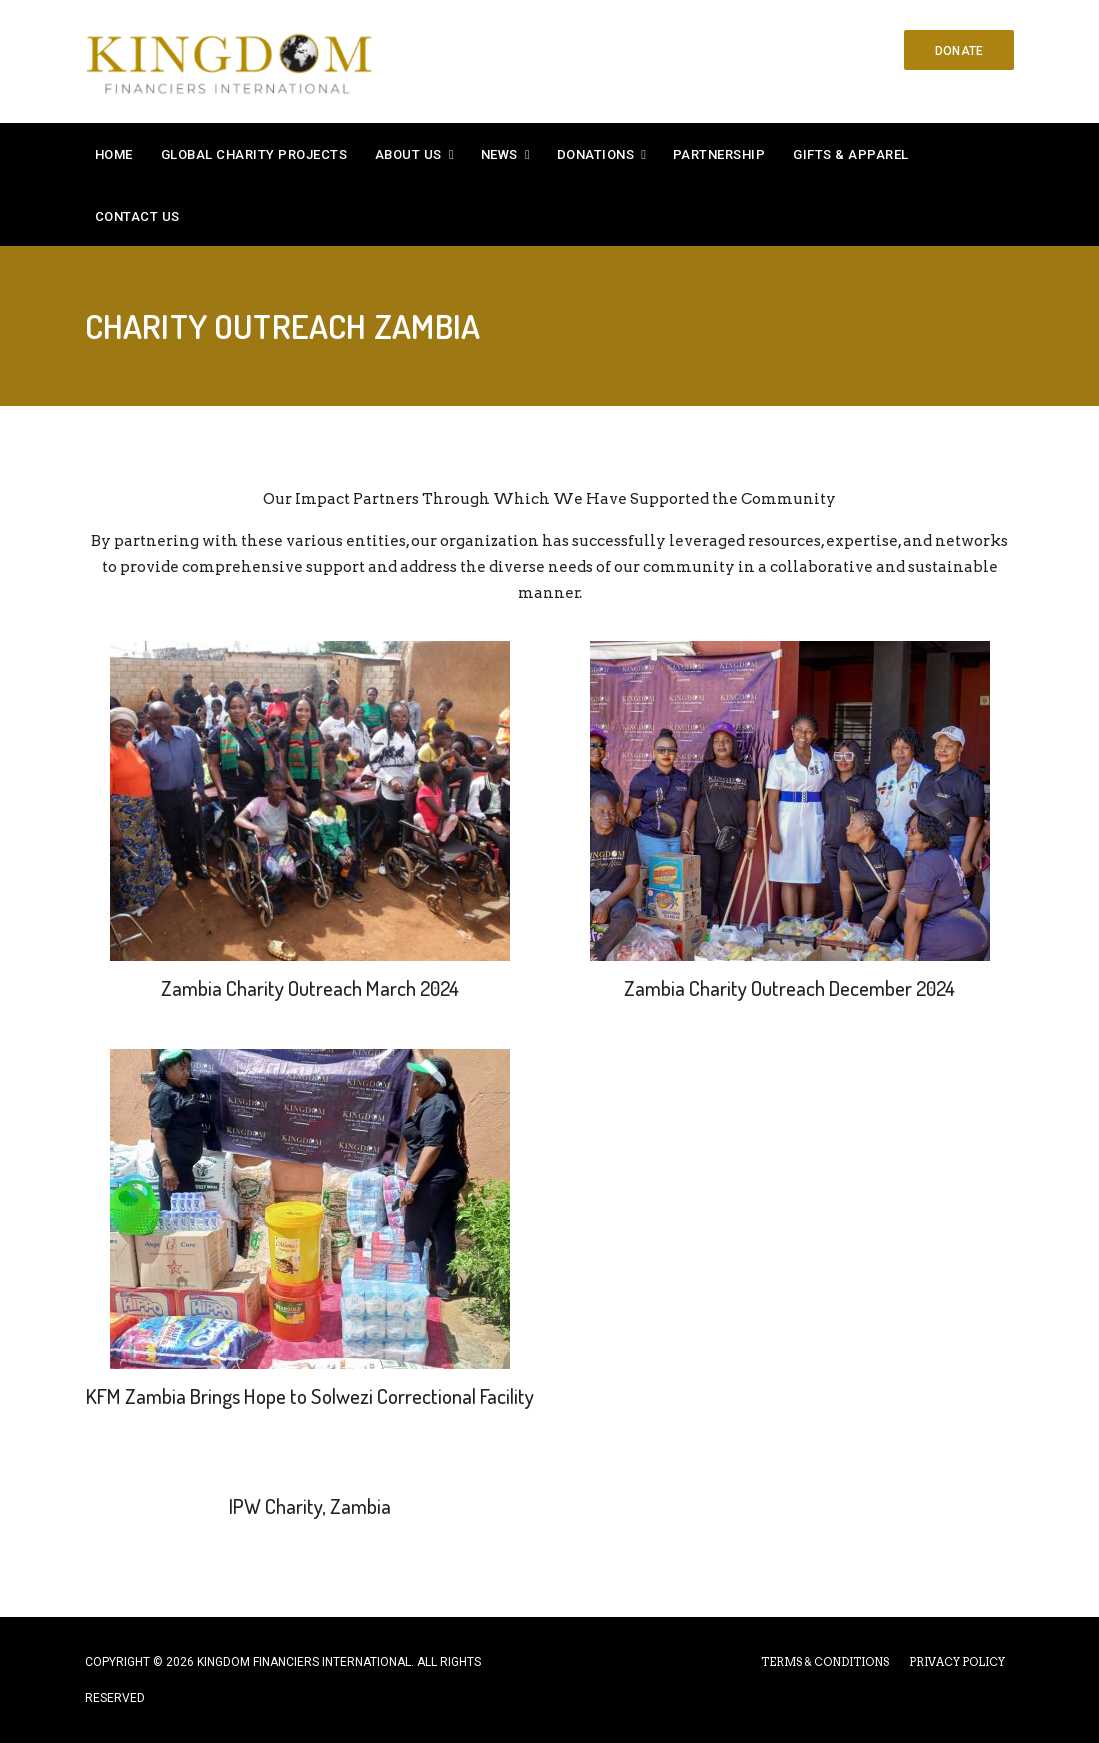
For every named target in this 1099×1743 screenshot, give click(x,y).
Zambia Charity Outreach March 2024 (310, 988)
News (499, 154)
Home (114, 154)
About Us (408, 154)
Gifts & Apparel (851, 154)
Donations (596, 154)
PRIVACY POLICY (957, 1662)
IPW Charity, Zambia (310, 1506)
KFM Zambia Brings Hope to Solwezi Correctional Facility (310, 1396)
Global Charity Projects (254, 154)
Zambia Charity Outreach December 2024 (789, 988)
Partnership (719, 154)
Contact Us (137, 216)
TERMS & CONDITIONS (825, 1662)
